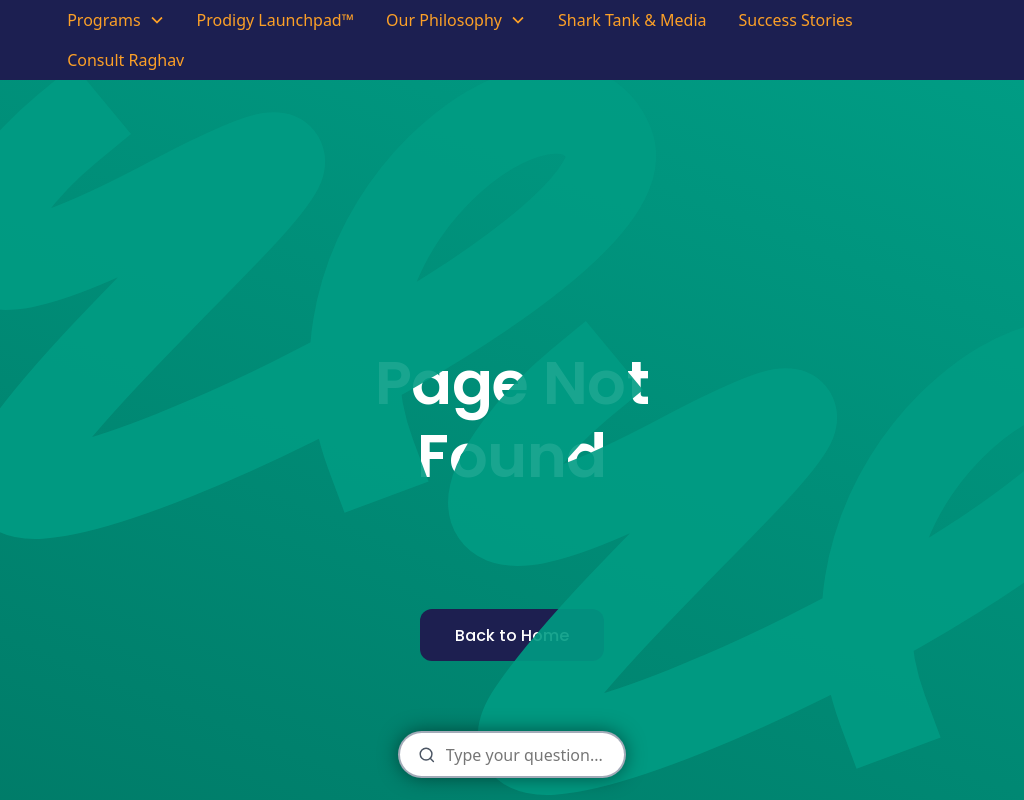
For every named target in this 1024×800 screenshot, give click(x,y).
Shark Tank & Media (632, 20)
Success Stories (795, 20)
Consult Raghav (125, 60)
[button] (115, 20)
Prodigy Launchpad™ (276, 20)
